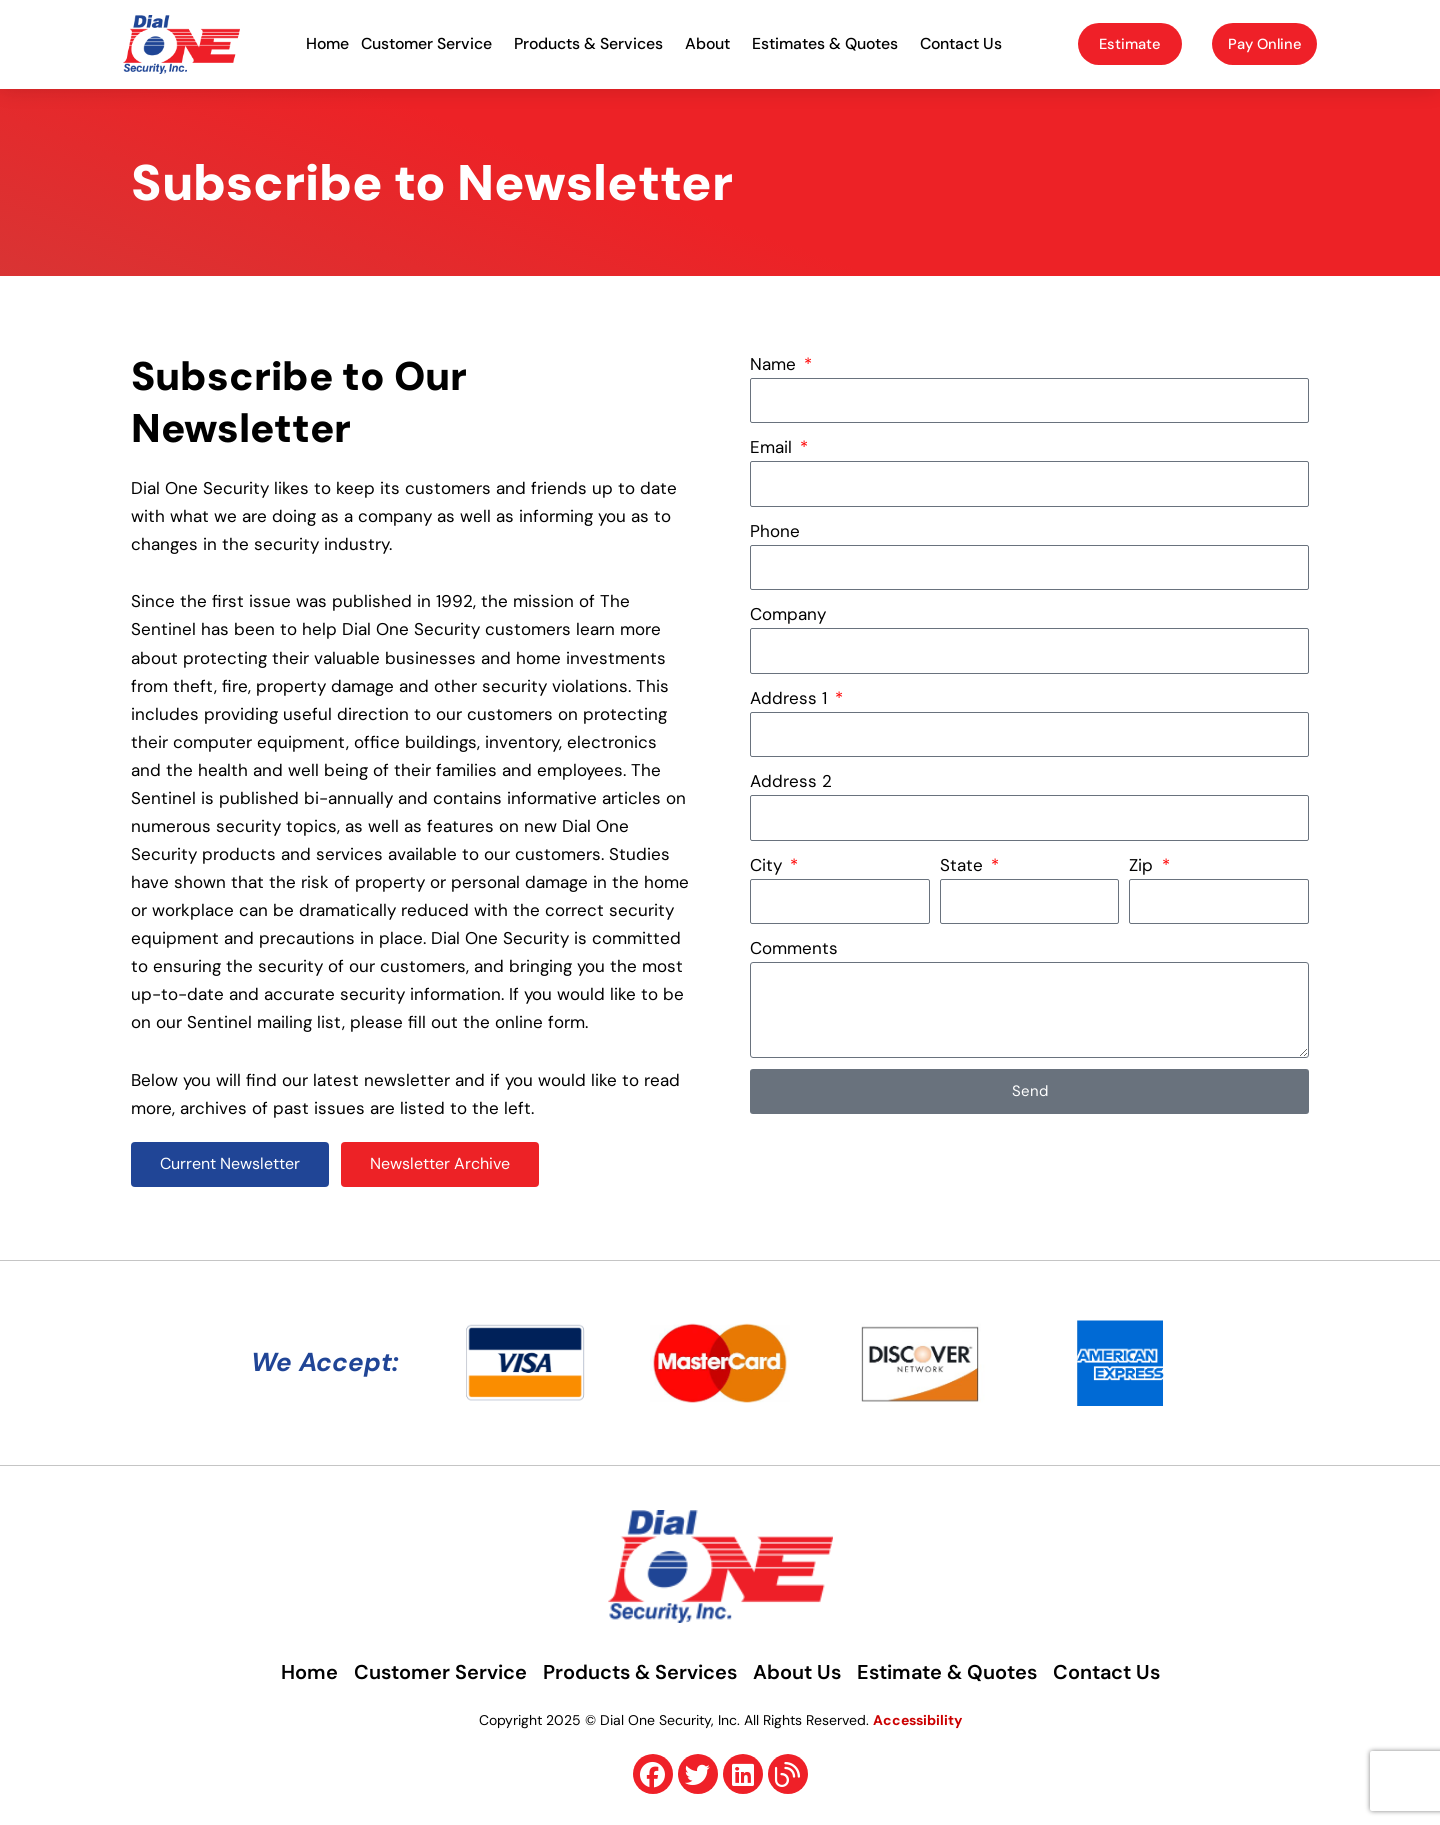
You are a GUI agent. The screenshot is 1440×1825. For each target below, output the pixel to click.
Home (327, 43)
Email (773, 447)
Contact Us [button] (966, 43)
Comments (794, 948)
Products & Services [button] (593, 43)
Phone (775, 531)
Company (788, 614)
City (768, 865)
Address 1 (791, 698)
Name (775, 364)
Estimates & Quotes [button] (830, 43)
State (964, 865)
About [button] (712, 43)
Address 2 (791, 781)
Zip (1143, 865)
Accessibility (917, 1721)
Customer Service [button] (431, 43)
